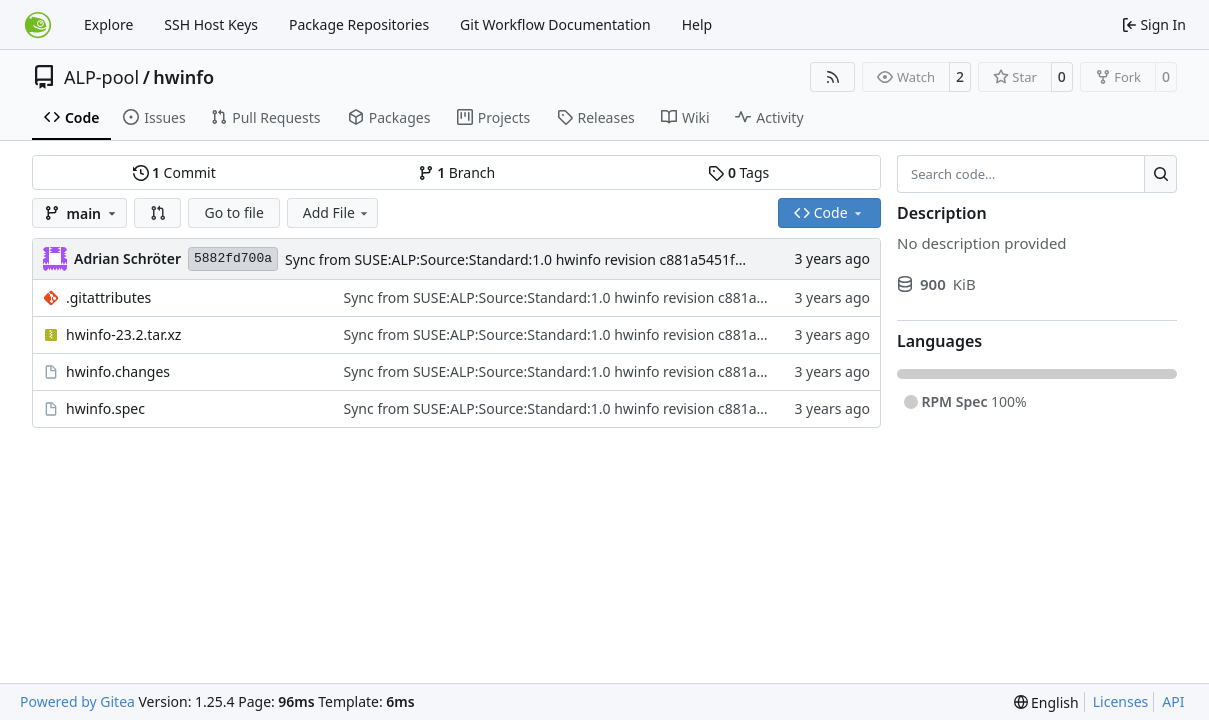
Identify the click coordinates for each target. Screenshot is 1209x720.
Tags (738, 172)
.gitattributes (108, 297)
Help (697, 24)
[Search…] (1160, 174)
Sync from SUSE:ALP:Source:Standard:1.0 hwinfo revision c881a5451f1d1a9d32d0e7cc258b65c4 (597, 259)
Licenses (1121, 701)
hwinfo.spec (105, 408)
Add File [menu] (337, 212)
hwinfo (183, 77)
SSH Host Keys (211, 24)
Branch (457, 172)
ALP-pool (101, 77)
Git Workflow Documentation (555, 24)
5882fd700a (233, 258)
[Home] (38, 25)
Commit (174, 172)
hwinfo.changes (118, 371)
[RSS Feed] (833, 77)
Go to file (233, 212)
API (1173, 701)
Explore (108, 24)
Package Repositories (359, 24)
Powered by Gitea (77, 701)
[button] (158, 213)
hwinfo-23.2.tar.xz (123, 334)
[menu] (1046, 702)
